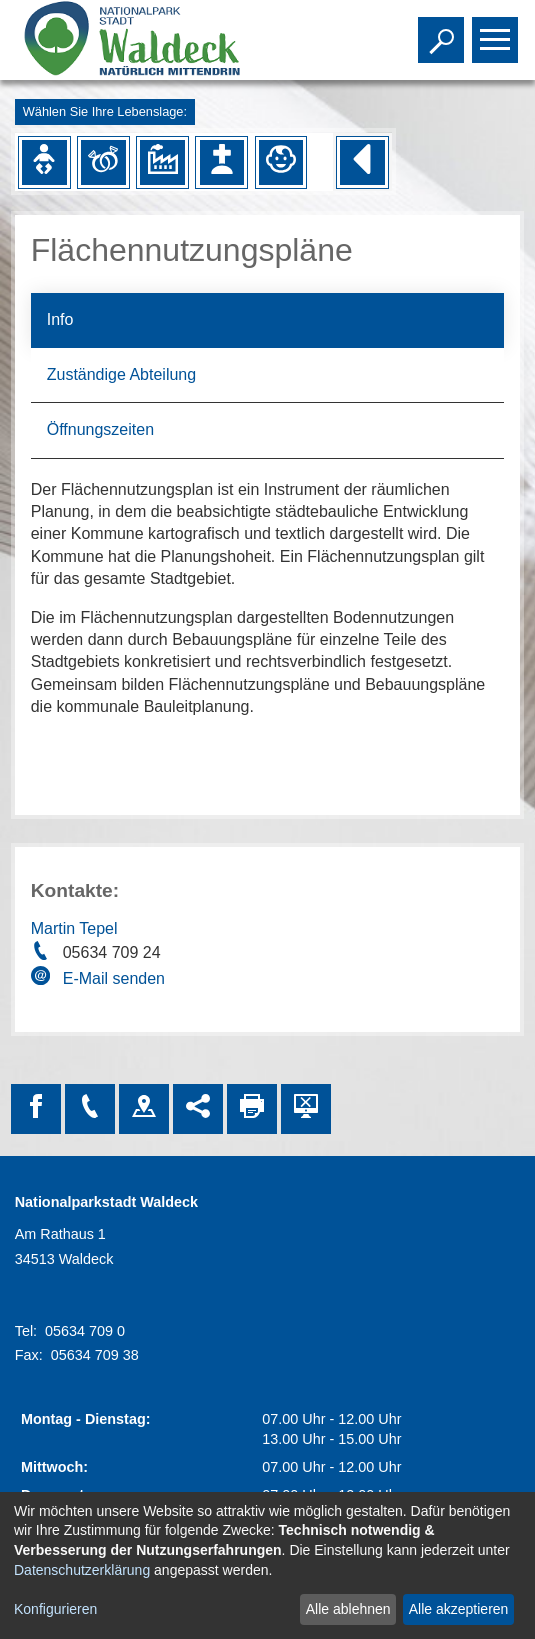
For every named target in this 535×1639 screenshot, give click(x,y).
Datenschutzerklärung (82, 1570)
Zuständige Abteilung (121, 374)
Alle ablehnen (348, 1609)
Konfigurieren (55, 1609)
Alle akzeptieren (459, 1609)
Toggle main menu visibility (497, 31)
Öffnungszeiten (100, 429)
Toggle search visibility (443, 31)
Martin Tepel (74, 928)
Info (60, 319)
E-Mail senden (114, 978)
